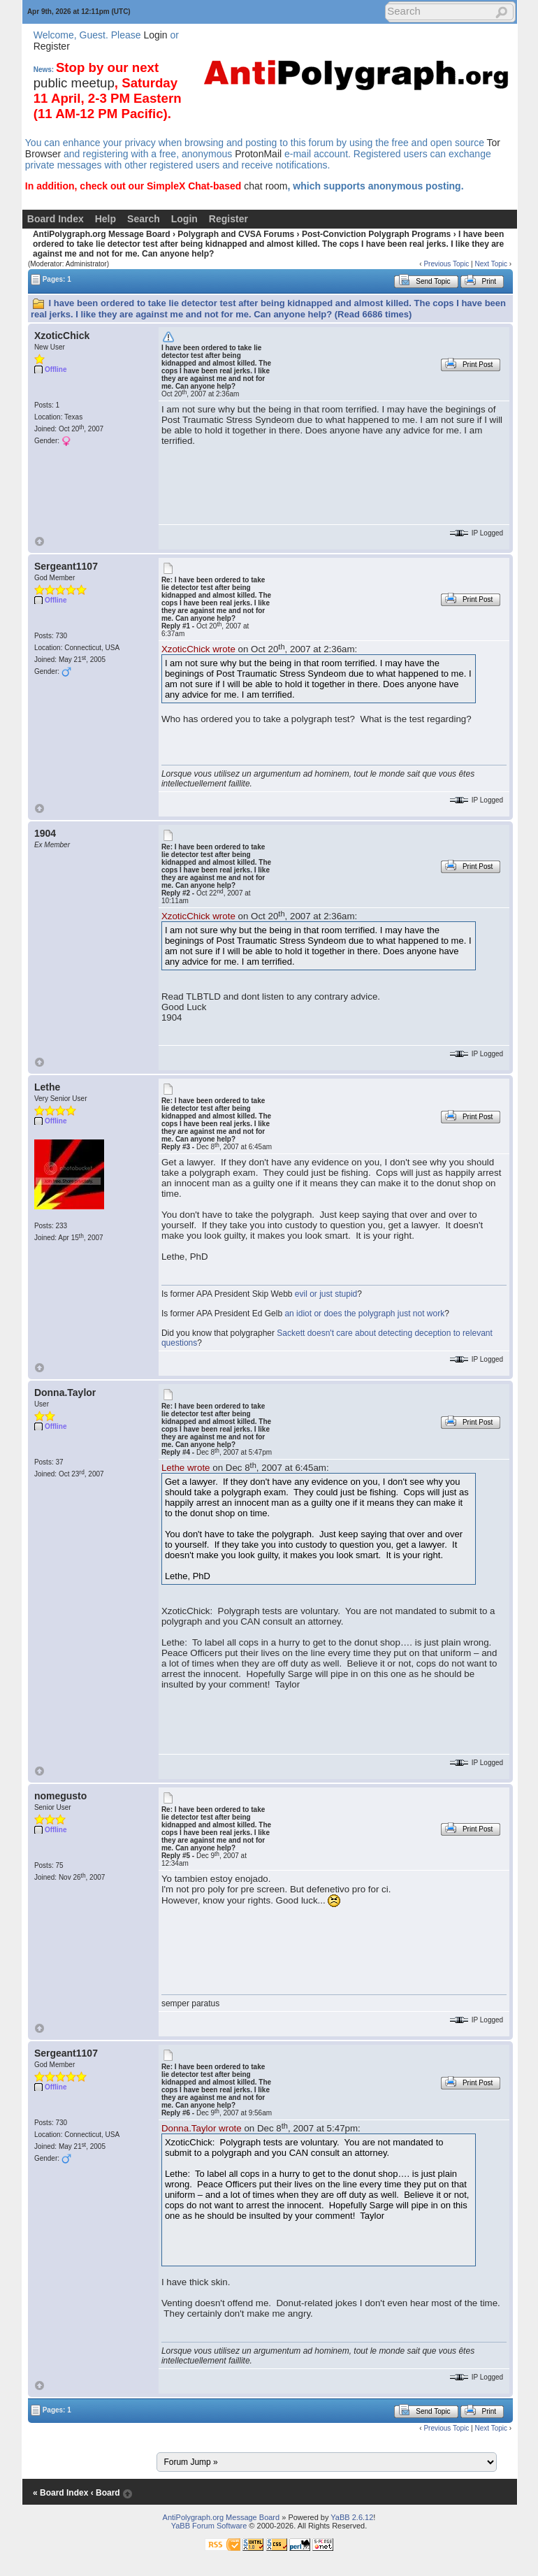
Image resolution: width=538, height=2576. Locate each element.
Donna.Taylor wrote (201, 2128)
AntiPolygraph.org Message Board (101, 234)
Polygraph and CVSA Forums (235, 234)
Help (105, 218)
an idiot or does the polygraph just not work (364, 1313)
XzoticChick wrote (198, 649)
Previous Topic (446, 264)
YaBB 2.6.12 (351, 2517)
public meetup (74, 82)
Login (155, 35)
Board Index (55, 218)
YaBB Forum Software (209, 2525)
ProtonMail (258, 153)
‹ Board (105, 2493)
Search (143, 218)
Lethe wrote (185, 1467)
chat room (265, 186)
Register (52, 46)
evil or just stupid (326, 1294)
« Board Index (60, 2493)
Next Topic (490, 264)
